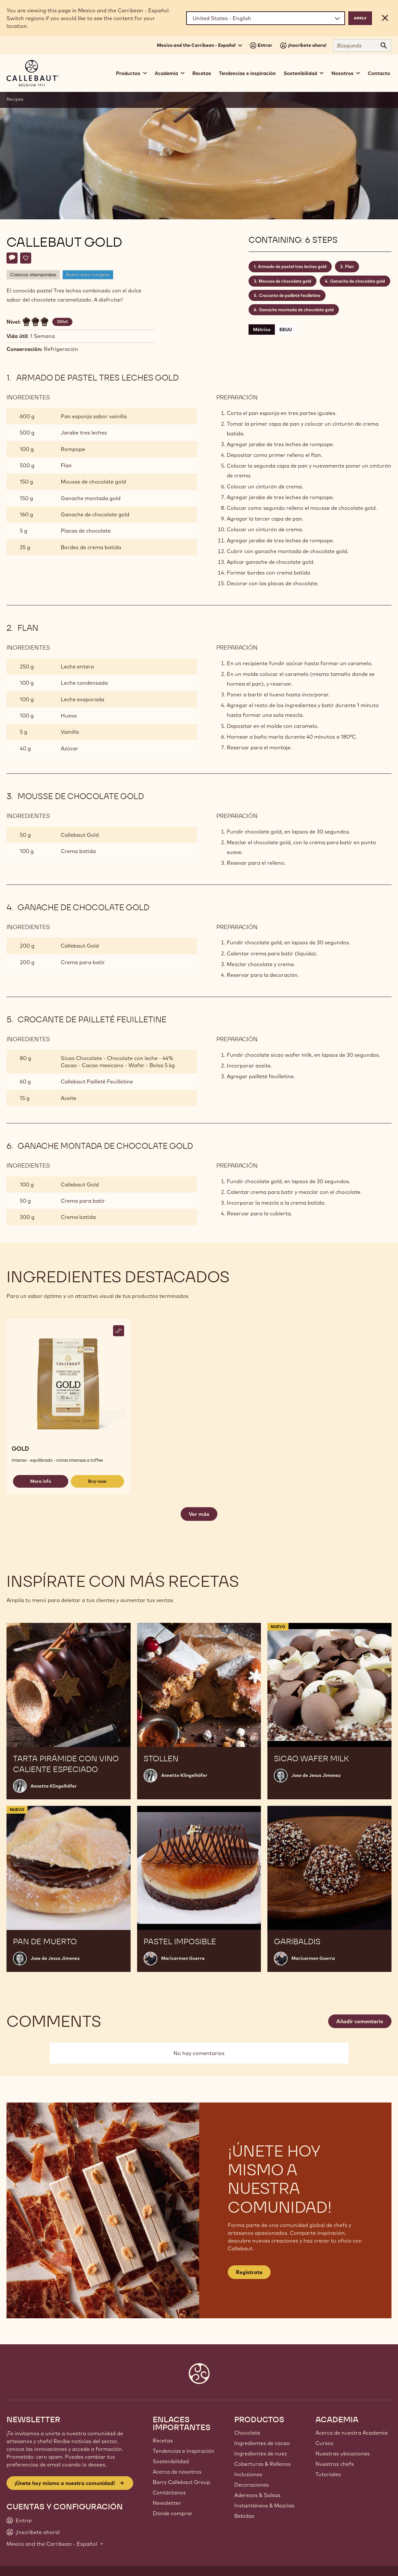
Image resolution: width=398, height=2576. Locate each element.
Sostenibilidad (171, 2461)
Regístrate (249, 2272)
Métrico (261, 329)
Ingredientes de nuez (260, 2453)
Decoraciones (251, 2484)
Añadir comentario (359, 2021)
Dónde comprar (173, 2513)
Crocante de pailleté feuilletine (289, 295)
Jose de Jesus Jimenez (315, 1775)
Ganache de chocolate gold (357, 281)
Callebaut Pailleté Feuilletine (97, 1081)
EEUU (285, 329)
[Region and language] (265, 18)
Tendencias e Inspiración (183, 2451)
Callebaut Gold (80, 835)
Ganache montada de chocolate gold (296, 309)
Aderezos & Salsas (257, 2495)
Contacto (379, 73)
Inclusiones (248, 2474)
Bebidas (244, 2516)
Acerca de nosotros (177, 2471)
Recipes (14, 99)
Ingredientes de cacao (262, 2443)
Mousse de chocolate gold (285, 281)
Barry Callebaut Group (181, 2482)
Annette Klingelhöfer (54, 1786)
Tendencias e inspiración (247, 73)
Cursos (324, 2443)
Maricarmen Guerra (183, 1958)
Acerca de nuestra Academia (351, 2432)
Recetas (201, 73)
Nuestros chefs (334, 2464)
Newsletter (167, 2503)
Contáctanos (169, 2492)
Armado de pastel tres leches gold (292, 266)
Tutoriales (328, 2474)
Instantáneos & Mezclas (264, 2505)
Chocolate (247, 2432)
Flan (349, 266)
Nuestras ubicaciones (342, 2453)
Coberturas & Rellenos (262, 2464)
